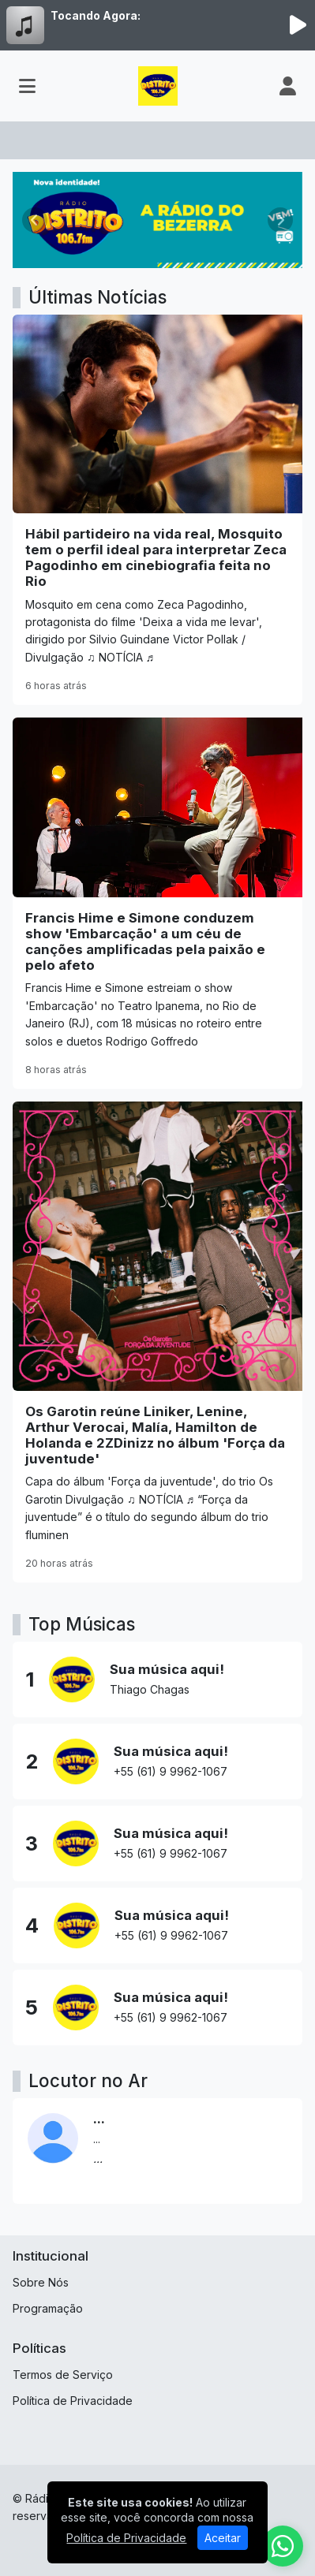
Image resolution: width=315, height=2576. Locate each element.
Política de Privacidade (73, 2400)
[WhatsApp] (282, 2546)
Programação (48, 2308)
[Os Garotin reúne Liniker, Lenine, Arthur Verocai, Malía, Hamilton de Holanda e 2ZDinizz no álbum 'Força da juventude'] (157, 1342)
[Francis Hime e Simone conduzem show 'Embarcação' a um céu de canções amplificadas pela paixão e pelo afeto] (157, 903)
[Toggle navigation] (27, 86)
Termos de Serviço (63, 2374)
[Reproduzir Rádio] (298, 25)
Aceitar (222, 2537)
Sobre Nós (41, 2282)
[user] (288, 86)
